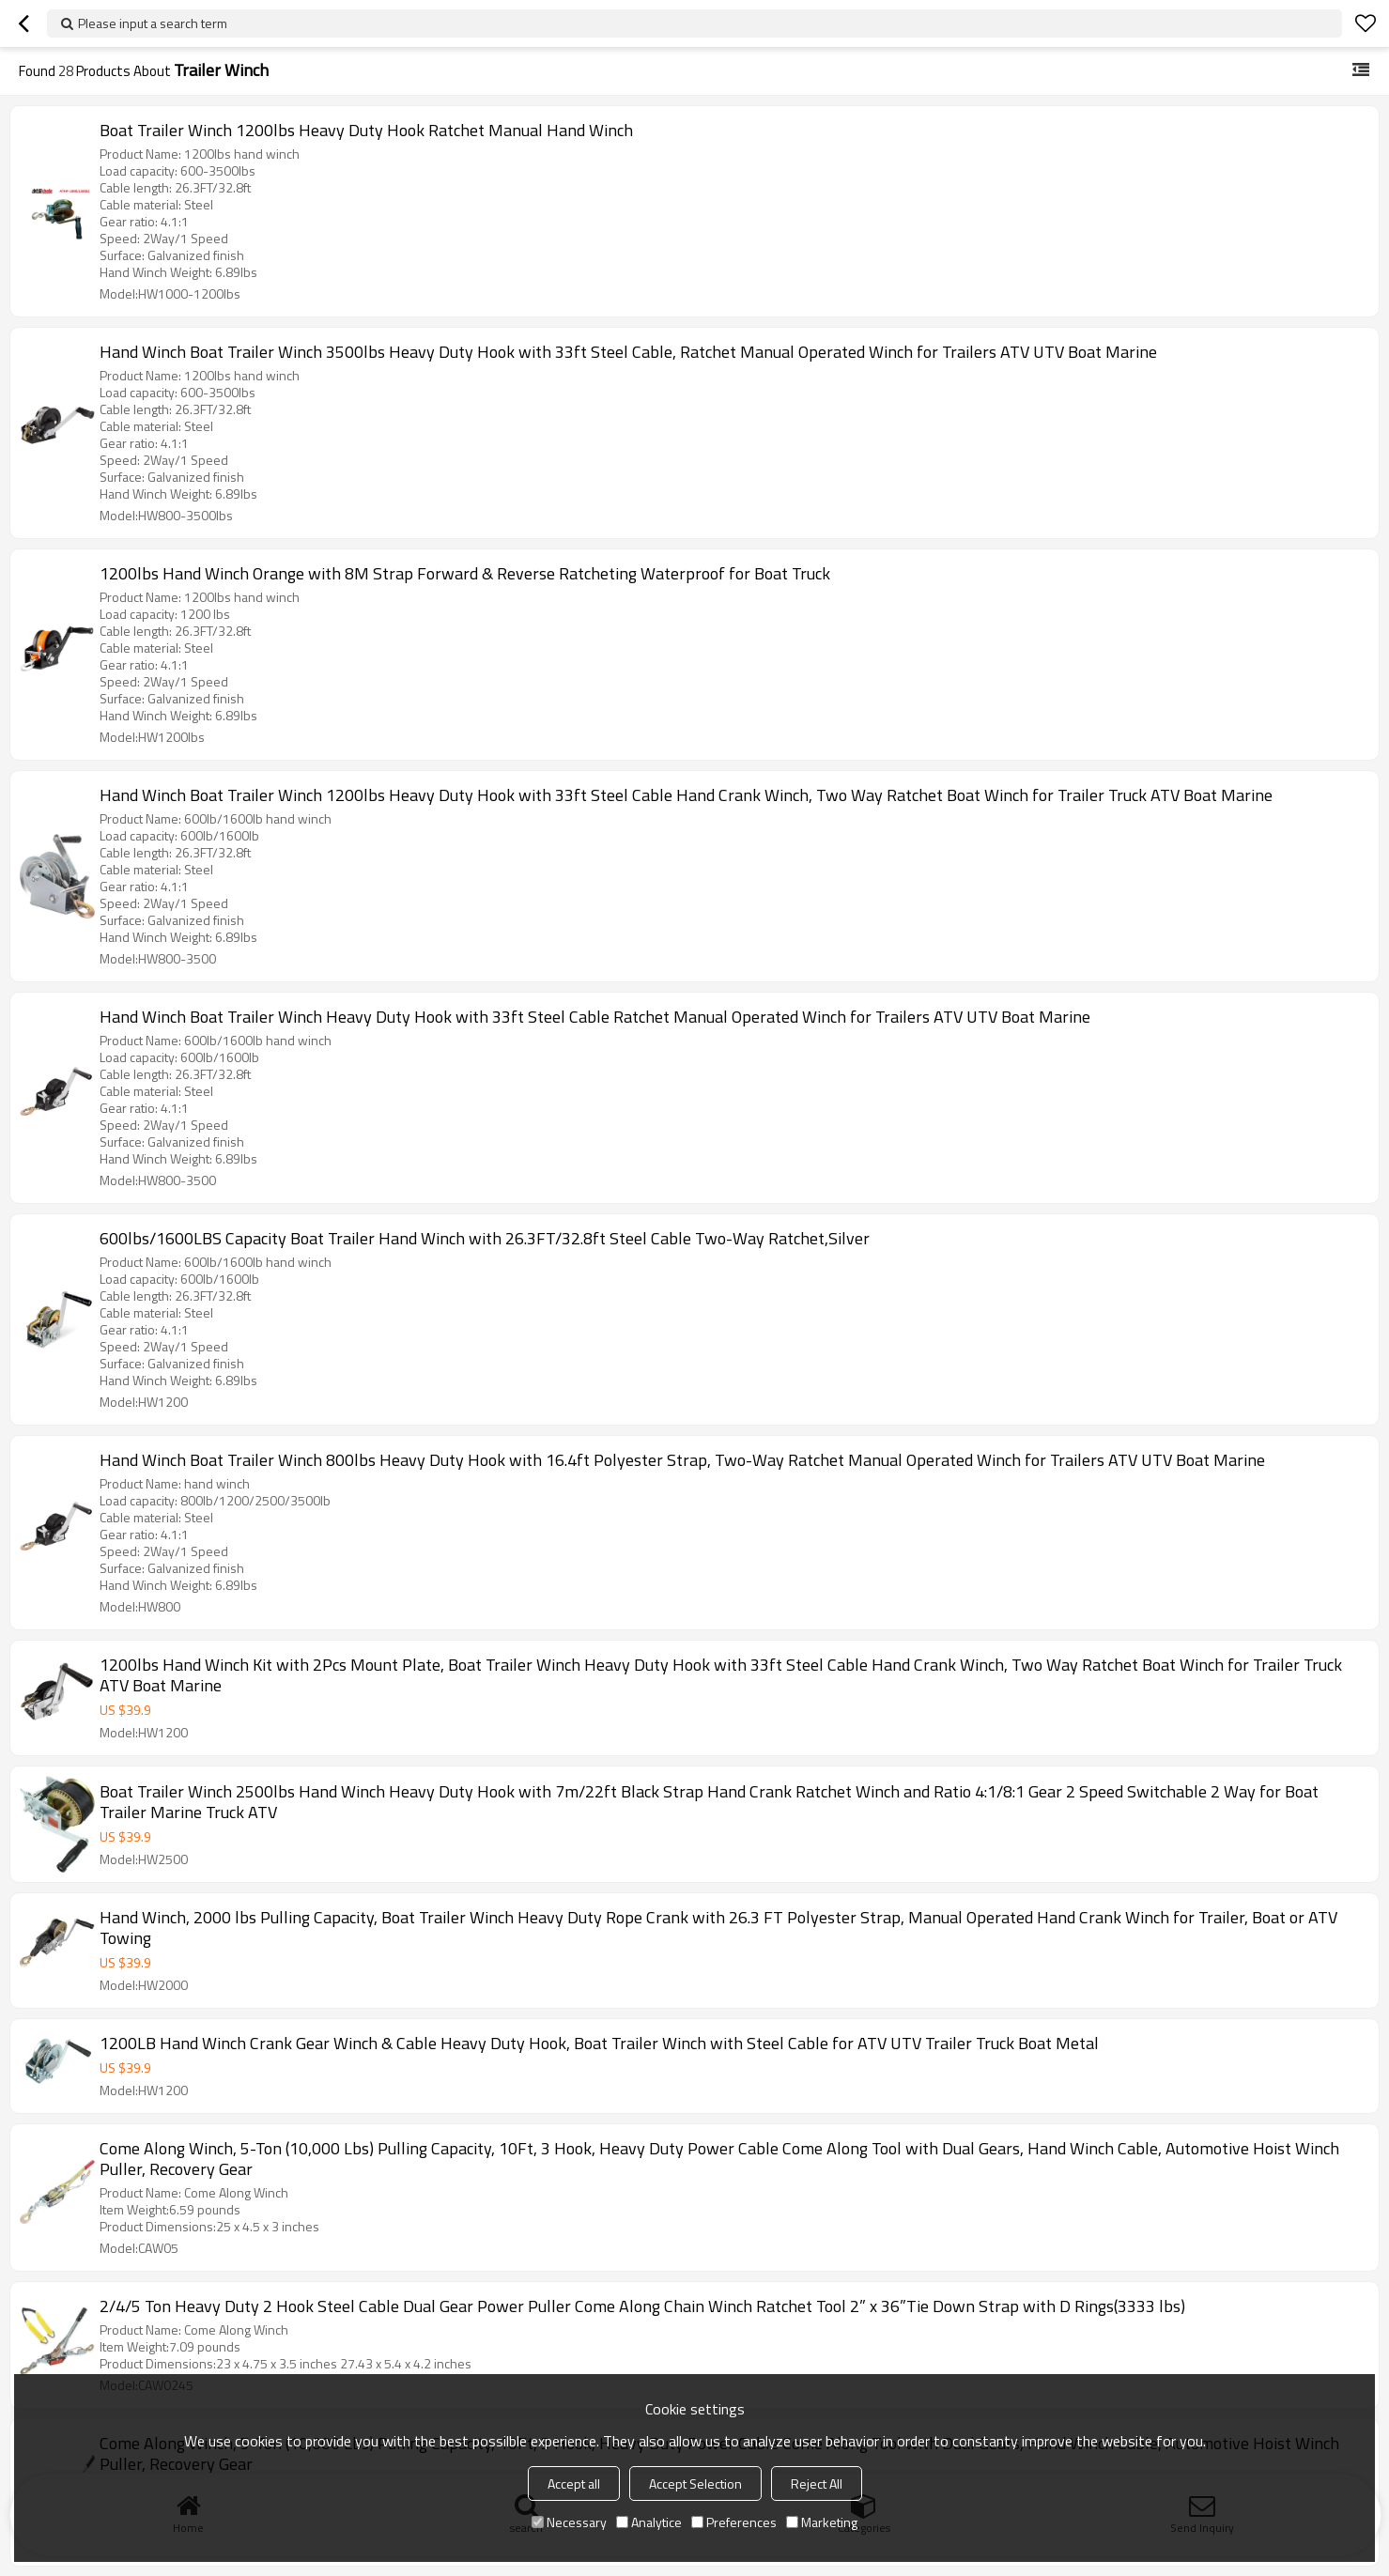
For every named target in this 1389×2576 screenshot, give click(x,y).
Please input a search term (152, 23)
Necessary (569, 2522)
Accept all (574, 2483)
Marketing (821, 2522)
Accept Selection (695, 2483)
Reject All (816, 2483)
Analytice (649, 2522)
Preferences (734, 2522)
